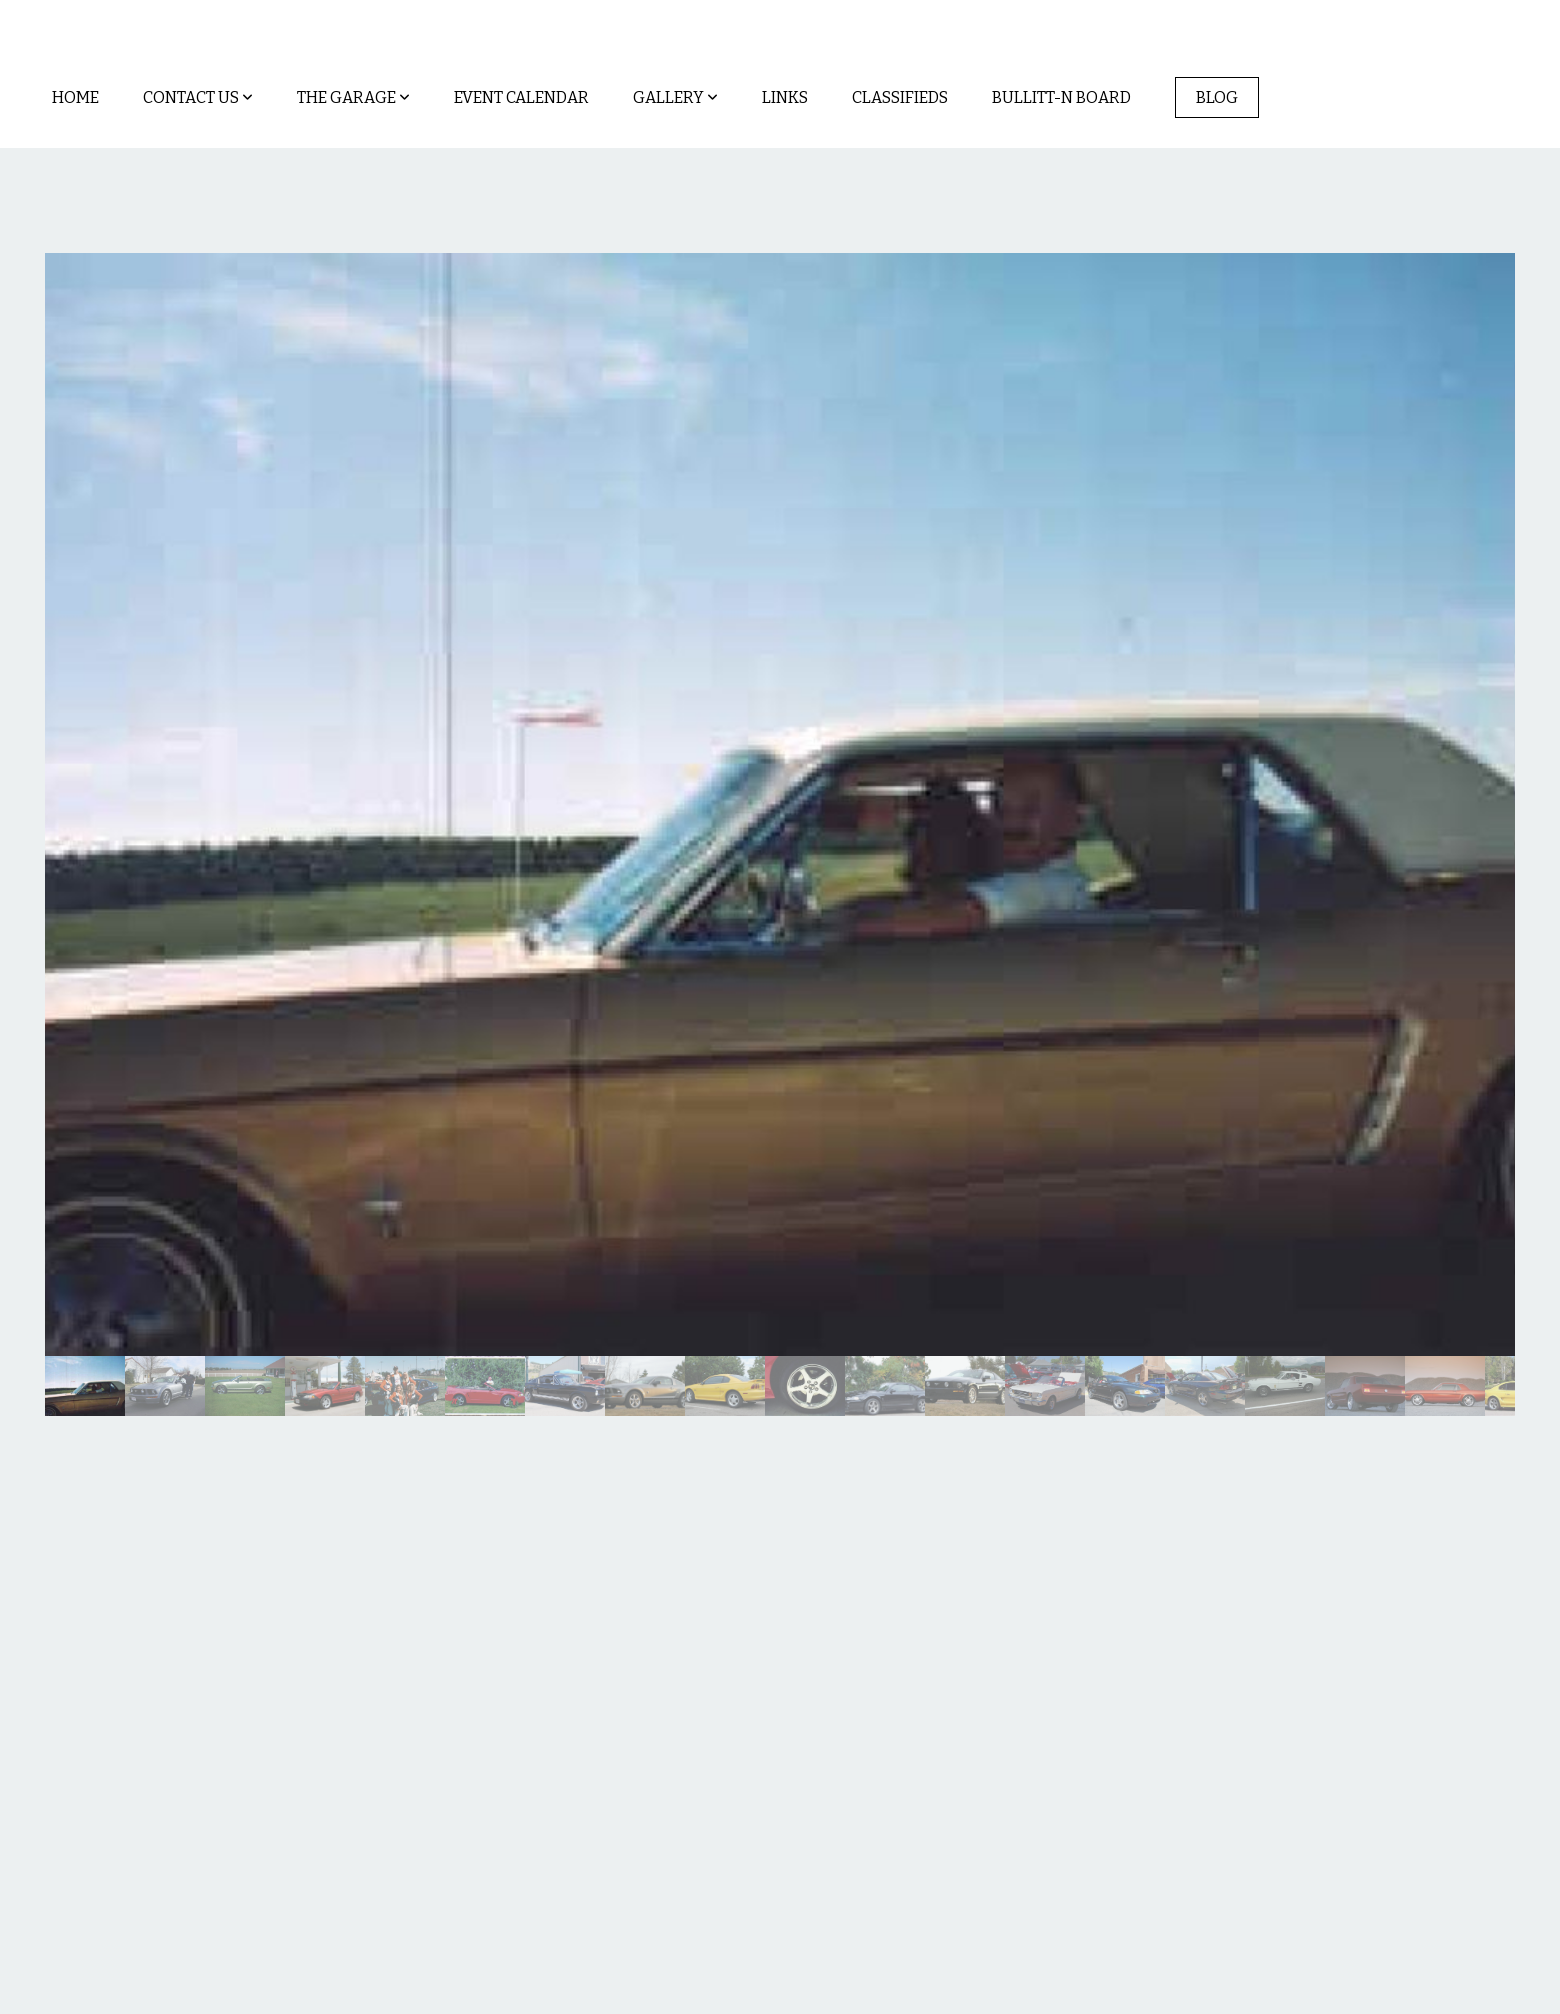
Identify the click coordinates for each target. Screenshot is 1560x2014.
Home (75, 97)
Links (785, 97)
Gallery (675, 97)
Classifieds (900, 97)
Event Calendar (521, 97)
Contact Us (198, 97)
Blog (1217, 97)
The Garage (353, 97)
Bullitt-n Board (1061, 97)
